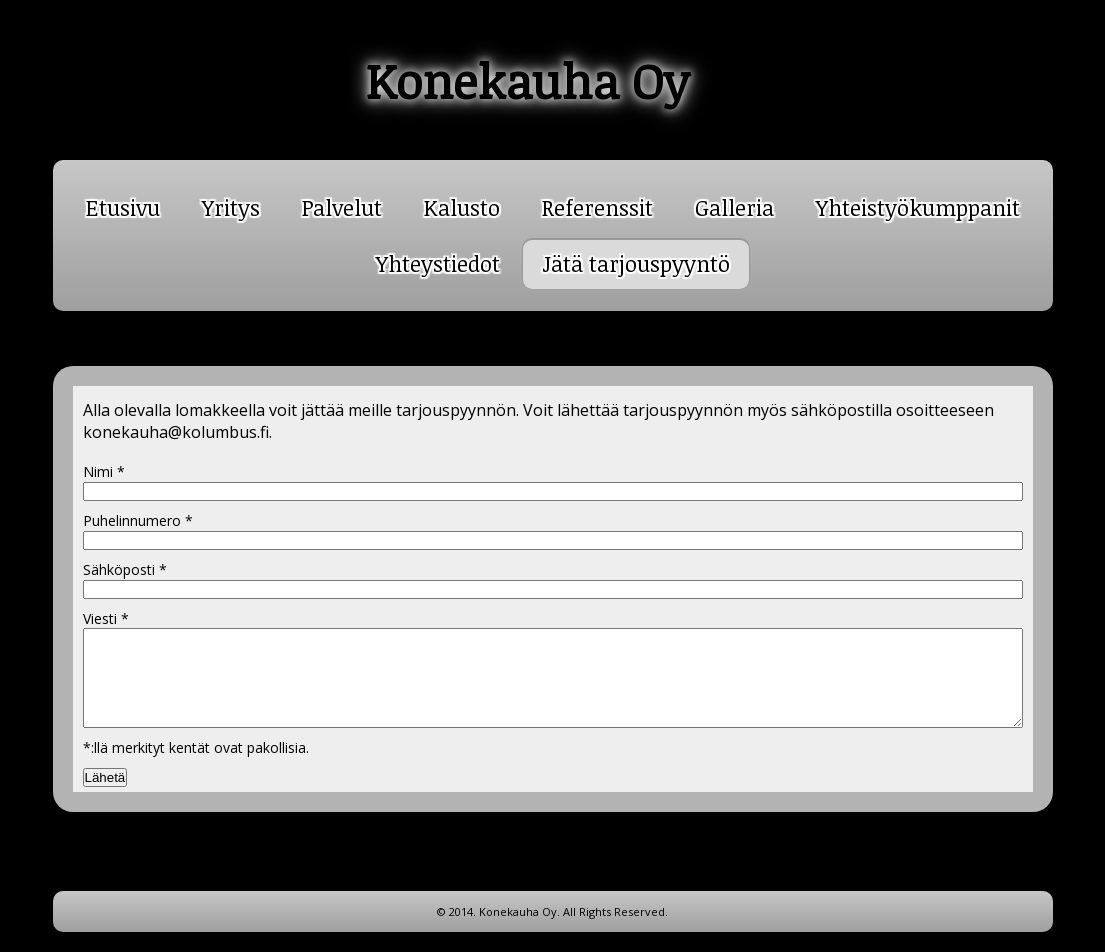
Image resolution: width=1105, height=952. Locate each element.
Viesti (106, 618)
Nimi (104, 471)
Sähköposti (125, 569)
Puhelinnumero (138, 520)
